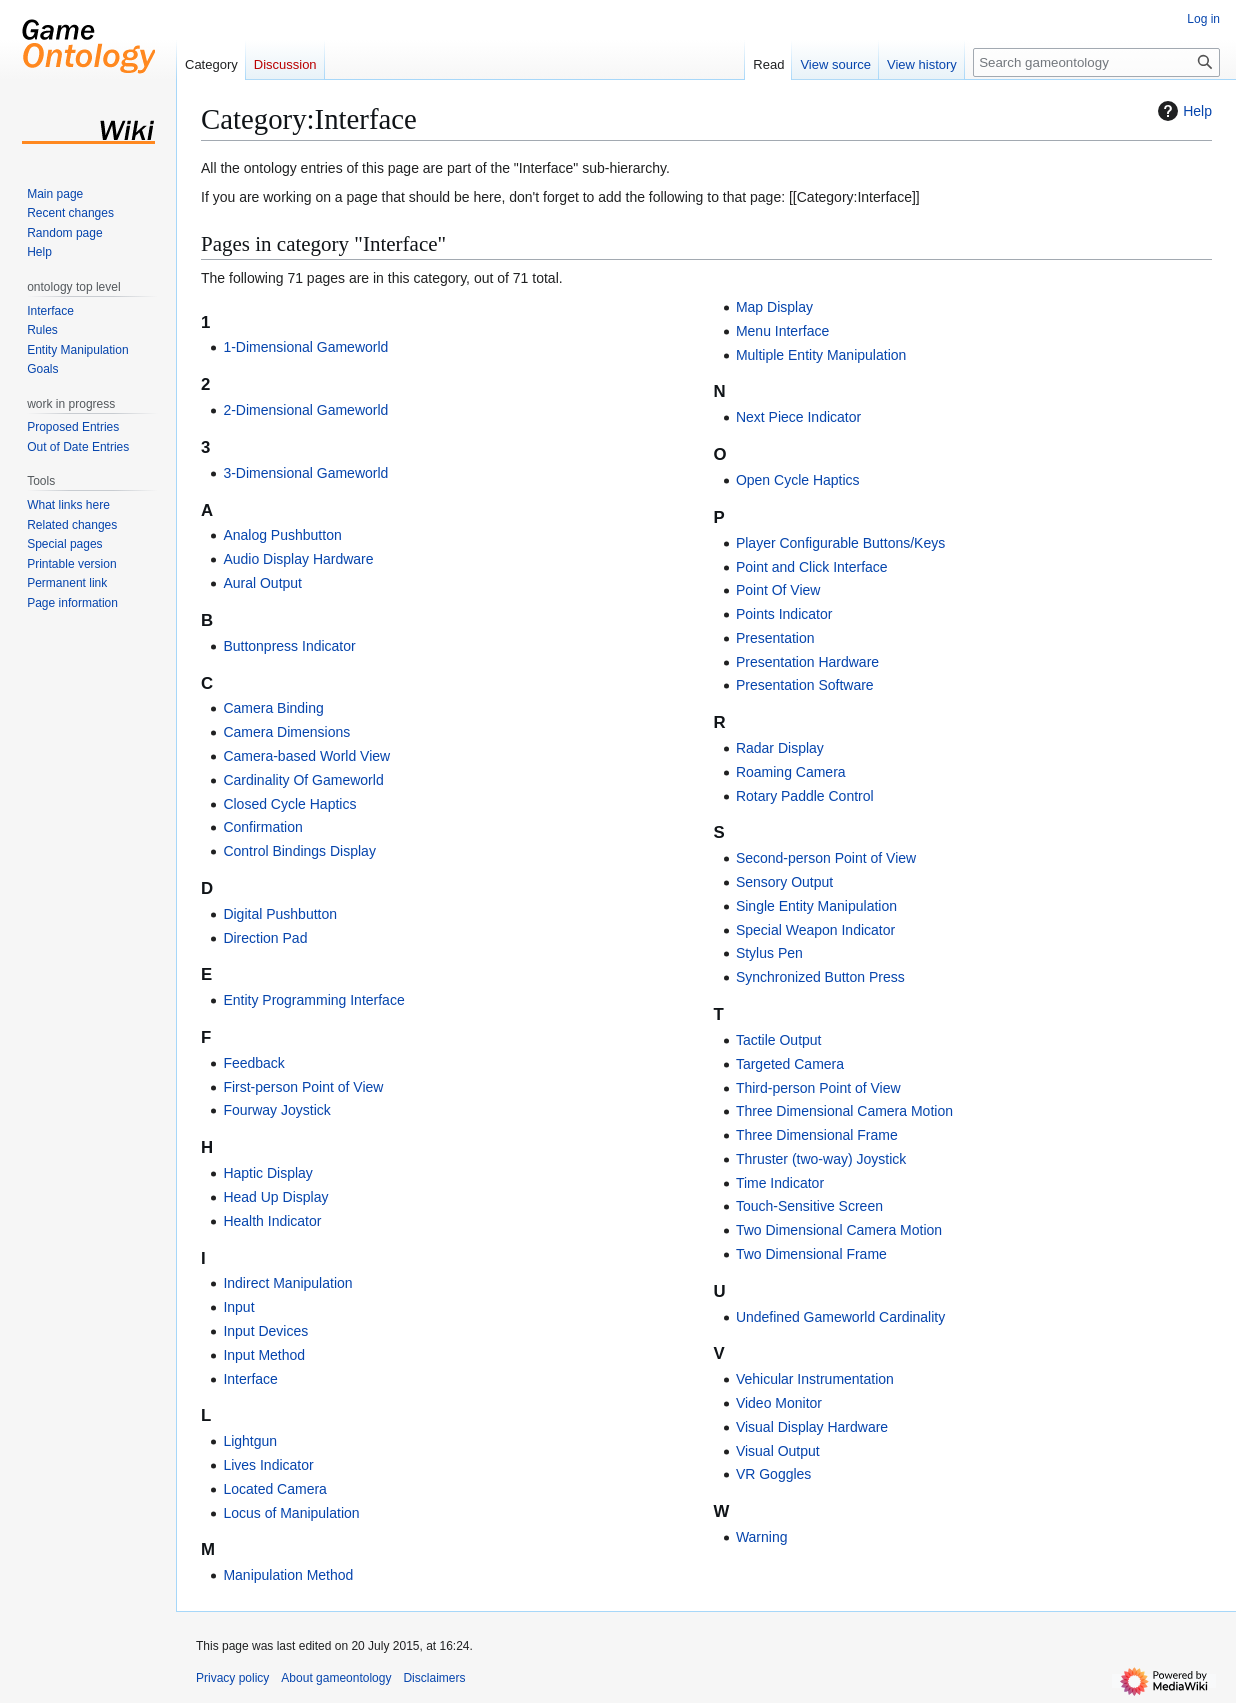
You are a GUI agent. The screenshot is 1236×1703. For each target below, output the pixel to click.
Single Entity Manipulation (816, 906)
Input (238, 1307)
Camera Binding (273, 708)
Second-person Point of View (826, 858)
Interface (250, 1379)
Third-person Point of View (818, 1088)
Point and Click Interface (812, 567)
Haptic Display (267, 1173)
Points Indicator (784, 614)
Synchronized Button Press (820, 977)
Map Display (774, 307)
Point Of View (778, 590)
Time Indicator (780, 1183)
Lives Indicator (268, 1465)
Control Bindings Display (299, 851)
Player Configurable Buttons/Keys (840, 543)
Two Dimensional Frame (811, 1254)
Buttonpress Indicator (289, 646)
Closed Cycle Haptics (289, 804)
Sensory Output (784, 882)
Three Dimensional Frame (817, 1135)
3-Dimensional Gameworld (305, 473)
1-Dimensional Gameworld (305, 347)
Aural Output (262, 583)
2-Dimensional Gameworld (305, 410)
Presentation (775, 638)
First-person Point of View (303, 1087)
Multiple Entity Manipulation (821, 355)
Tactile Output (779, 1040)
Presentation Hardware (807, 662)
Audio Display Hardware (298, 559)
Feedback (253, 1063)
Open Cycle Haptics (798, 480)
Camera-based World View (306, 756)
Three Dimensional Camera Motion (844, 1111)
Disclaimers (434, 1678)
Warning (762, 1537)
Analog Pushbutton (282, 535)
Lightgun (250, 1441)
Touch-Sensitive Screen (809, 1206)
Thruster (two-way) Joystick (821, 1159)
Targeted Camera (790, 1064)
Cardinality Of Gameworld (303, 780)
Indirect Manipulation (287, 1283)
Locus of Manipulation (291, 1513)
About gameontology (336, 1678)
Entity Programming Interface (313, 1000)
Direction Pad (265, 938)
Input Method (264, 1355)
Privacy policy (232, 1678)
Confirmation (262, 827)
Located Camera (275, 1489)
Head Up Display (275, 1197)
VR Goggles (773, 1474)
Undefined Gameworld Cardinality (840, 1317)
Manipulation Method (288, 1575)
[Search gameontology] (1096, 62)
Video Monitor (779, 1403)
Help (1182, 111)
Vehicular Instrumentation (815, 1379)
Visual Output (778, 1451)
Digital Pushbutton (280, 914)
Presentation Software (805, 685)
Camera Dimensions (286, 732)
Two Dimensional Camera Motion (839, 1230)
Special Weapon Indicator (815, 930)
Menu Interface (782, 331)
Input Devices (265, 1331)
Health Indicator (272, 1221)
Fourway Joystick (276, 1110)
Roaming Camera (791, 772)
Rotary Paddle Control (805, 796)
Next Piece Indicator (798, 417)
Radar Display (780, 748)
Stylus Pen (769, 953)
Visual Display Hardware (812, 1427)
